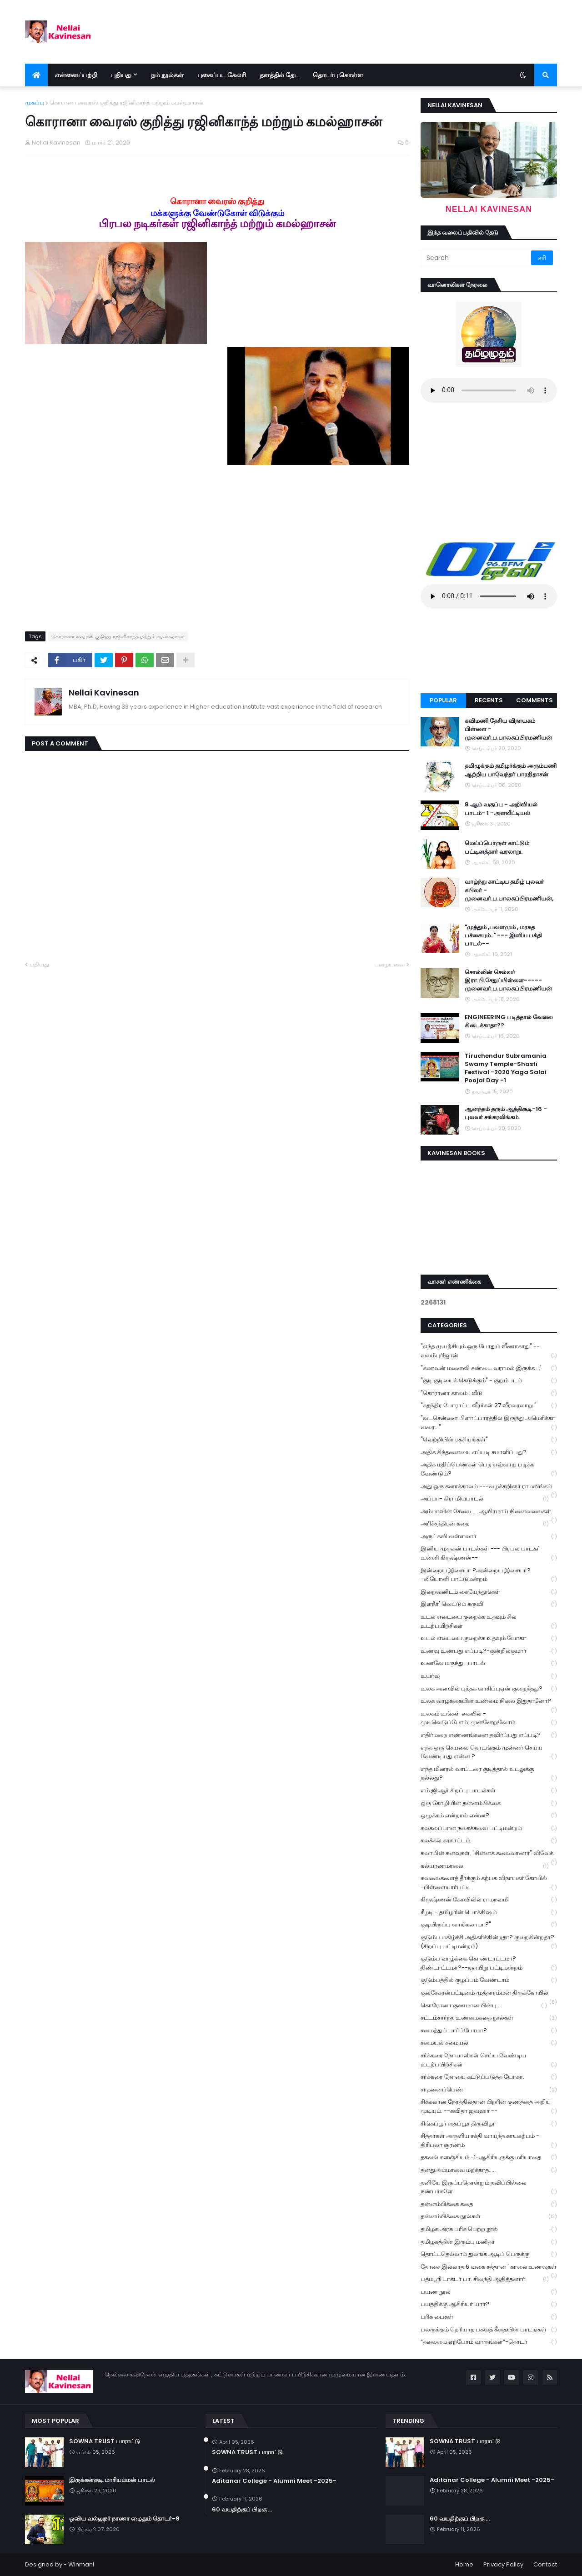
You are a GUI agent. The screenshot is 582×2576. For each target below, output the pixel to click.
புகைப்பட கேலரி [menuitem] (221, 75)
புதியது (39, 964)
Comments (534, 700)
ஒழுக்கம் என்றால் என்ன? (489, 1816)
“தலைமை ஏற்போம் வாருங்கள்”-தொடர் (489, 2341)
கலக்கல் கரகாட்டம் (489, 1841)
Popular (443, 700)
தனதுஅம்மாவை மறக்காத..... (489, 2170)
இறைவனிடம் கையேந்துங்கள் (489, 1592)
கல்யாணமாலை (485, 1866)
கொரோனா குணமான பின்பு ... (484, 2006)
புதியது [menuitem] (121, 75)
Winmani (81, 2564)
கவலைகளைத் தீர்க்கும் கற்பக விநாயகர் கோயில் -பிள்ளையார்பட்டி (489, 1883)
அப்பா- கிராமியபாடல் (485, 1499)
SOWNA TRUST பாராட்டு (104, 2441)
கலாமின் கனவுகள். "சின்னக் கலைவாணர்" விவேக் (489, 1854)
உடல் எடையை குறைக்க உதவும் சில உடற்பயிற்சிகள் (489, 1621)
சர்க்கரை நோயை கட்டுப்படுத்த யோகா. (489, 2077)
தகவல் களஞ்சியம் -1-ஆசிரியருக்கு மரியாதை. (489, 2157)
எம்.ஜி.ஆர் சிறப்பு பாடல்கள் (489, 1791)
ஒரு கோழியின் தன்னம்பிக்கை (489, 1803)
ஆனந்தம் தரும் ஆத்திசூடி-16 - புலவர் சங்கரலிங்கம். (506, 1113)
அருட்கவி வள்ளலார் (489, 1536)
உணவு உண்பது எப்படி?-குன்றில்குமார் (489, 1651)
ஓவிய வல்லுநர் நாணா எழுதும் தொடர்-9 (124, 2519)
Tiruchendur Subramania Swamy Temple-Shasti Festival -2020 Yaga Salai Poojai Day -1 (506, 1068)
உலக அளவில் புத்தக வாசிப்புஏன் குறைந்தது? (489, 1689)
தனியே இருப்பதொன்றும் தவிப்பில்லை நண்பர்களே (489, 2187)
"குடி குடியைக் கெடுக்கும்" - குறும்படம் (489, 1381)
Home (464, 2564)
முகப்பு (34, 102)
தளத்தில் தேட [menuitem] (279, 75)
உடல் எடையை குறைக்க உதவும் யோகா (489, 1638)
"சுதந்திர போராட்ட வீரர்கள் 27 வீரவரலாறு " (489, 1406)
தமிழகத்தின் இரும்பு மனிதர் (489, 2242)
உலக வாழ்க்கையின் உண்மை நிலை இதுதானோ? (489, 1701)
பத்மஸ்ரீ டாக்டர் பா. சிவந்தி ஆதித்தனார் (485, 2279)
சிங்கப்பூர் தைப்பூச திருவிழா (489, 2124)
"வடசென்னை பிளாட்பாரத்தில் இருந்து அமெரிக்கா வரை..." (489, 1423)
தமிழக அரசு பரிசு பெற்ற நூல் (489, 2229)
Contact (545, 2564)
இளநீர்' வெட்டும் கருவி (489, 1604)
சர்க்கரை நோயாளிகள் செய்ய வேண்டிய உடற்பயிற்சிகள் (489, 2060)
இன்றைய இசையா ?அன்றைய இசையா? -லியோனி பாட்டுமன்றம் (489, 1575)
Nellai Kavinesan (104, 692)
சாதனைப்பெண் (489, 2090)
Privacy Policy (503, 2564)
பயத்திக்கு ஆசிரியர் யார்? (489, 2304)
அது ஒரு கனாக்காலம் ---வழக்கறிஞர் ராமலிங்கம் (489, 1487)
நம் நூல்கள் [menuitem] (167, 75)
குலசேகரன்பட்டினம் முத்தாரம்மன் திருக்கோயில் (489, 1993)
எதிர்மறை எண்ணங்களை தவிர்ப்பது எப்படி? (489, 1735)
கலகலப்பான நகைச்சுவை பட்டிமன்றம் (489, 1828)
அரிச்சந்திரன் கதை (485, 1524)
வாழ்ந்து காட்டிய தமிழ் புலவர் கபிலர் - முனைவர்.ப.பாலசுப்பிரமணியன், (509, 890)
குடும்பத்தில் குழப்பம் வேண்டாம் (489, 1980)
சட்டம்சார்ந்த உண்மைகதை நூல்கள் (489, 2018)
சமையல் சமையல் (489, 2043)
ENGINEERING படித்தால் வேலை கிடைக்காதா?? (509, 1021)
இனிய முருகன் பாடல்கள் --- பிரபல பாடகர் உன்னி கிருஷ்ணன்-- (489, 1553)
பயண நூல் (489, 2292)
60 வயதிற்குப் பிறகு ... (242, 2510)
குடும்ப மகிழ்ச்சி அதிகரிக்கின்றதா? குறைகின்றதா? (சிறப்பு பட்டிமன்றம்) (489, 1942)
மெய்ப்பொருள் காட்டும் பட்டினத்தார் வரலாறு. (497, 847)
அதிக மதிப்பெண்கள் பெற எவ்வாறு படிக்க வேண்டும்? (489, 1469)
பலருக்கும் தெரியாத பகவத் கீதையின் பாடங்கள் (489, 2330)
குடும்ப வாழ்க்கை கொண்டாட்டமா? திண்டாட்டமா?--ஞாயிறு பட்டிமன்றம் (489, 1963)
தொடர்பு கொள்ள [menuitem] (338, 75)
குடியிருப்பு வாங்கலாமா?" (489, 1925)
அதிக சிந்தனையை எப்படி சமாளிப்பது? (489, 1452)
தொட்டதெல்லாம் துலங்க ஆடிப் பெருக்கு (489, 2254)
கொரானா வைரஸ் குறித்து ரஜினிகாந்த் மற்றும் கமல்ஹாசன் (127, 102)
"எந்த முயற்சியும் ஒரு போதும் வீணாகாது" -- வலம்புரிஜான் (489, 1351)
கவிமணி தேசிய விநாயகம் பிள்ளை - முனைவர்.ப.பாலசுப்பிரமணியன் (508, 729)
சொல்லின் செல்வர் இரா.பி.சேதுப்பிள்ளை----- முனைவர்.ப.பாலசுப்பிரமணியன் (508, 980)
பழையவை (389, 964)
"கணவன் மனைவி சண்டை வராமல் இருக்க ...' (489, 1368)
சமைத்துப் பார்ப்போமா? (489, 2031)
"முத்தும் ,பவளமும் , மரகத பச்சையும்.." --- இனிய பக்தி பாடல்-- (503, 935)
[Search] (476, 257)
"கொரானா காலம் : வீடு (489, 1393)
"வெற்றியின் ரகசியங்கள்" (489, 1440)
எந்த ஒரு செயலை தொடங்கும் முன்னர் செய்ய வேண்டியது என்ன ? (489, 1752)
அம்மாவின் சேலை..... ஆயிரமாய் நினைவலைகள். (489, 1512)
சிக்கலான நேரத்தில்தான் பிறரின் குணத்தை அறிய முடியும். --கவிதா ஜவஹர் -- (489, 2106)
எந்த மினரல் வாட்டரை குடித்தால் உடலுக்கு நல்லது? (489, 1774)
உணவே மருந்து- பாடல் (489, 1663)
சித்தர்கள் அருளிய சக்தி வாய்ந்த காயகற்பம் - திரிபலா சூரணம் (489, 2140)
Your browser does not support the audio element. (489, 390)
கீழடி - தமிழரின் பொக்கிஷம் (489, 1912)
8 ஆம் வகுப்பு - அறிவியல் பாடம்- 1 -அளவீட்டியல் (501, 808)
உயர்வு (489, 1676)
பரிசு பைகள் (489, 2317)
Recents (489, 700)
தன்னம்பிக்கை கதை (489, 2204)
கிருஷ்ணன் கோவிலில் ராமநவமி (489, 1900)
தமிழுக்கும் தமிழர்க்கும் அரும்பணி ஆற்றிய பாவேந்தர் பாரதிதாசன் (511, 770)
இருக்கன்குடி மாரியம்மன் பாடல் (112, 2480)
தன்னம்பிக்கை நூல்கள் (489, 2216)
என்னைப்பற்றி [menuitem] (76, 75)
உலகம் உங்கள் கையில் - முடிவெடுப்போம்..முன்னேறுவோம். (489, 1718)
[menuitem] (36, 75)
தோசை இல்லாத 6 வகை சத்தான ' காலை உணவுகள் (489, 2267)
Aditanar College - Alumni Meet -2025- (274, 2481)
